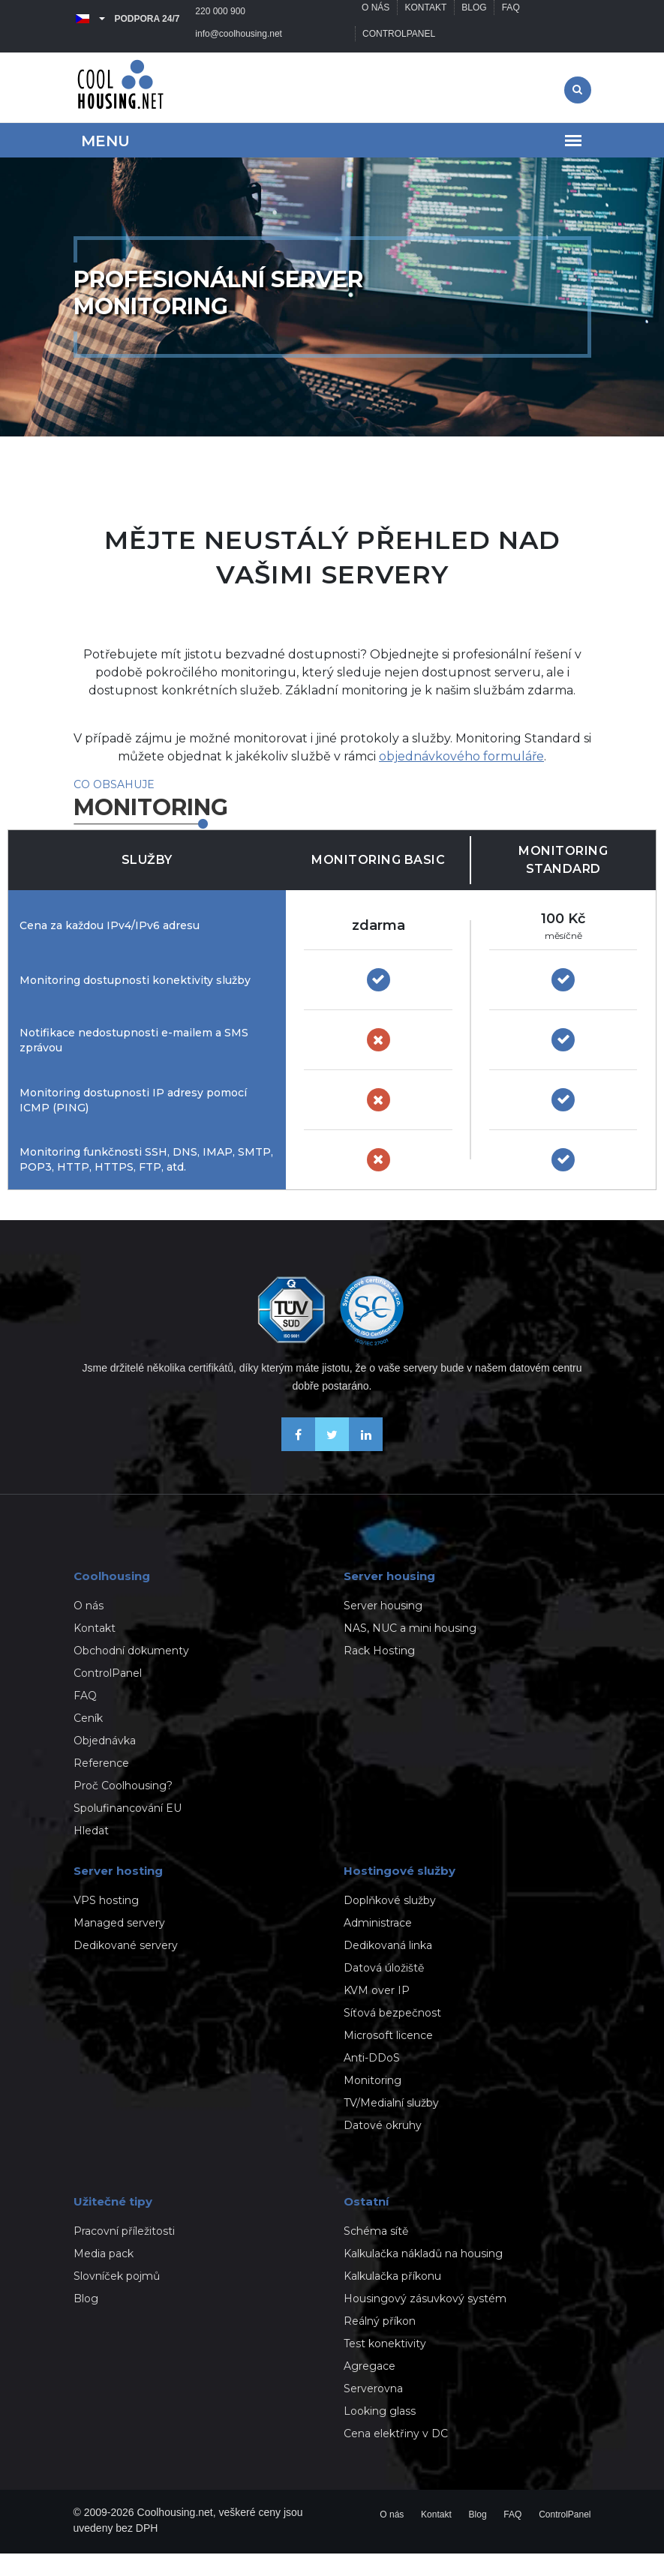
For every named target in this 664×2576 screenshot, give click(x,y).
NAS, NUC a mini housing (410, 1650)
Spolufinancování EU (128, 1830)
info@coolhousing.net (124, 56)
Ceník (88, 1740)
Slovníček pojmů (117, 2298)
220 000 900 (221, 18)
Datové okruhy (383, 2148)
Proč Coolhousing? (123, 1808)
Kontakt (427, 18)
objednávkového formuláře (461, 779)
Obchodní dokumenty (131, 1673)
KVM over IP (377, 2013)
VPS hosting (106, 1923)
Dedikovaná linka (388, 1968)
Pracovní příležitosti (124, 2253)
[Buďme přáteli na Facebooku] (298, 1469)
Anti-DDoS (372, 2080)
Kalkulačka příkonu (392, 2298)
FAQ (513, 18)
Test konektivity (385, 2366)
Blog (476, 18)
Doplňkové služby (390, 1923)
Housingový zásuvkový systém (425, 2321)
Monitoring (372, 2103)
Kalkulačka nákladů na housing (423, 2276)
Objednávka (105, 1763)
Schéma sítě (376, 2253)
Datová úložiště (384, 1990)
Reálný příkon (380, 2343)
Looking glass (380, 2433)
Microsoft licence (388, 2058)
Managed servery (119, 1945)
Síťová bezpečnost (392, 2035)
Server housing (383, 1628)
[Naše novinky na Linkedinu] (366, 1469)
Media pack (104, 2276)
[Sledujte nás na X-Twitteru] (332, 1469)
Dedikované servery (126, 1968)
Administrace (378, 1945)
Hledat (91, 1853)
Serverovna (373, 2411)
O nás (376, 18)
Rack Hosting (379, 1673)
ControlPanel (399, 56)
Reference (101, 1785)
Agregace (369, 2388)
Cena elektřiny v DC (396, 2456)
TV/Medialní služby (391, 2125)
